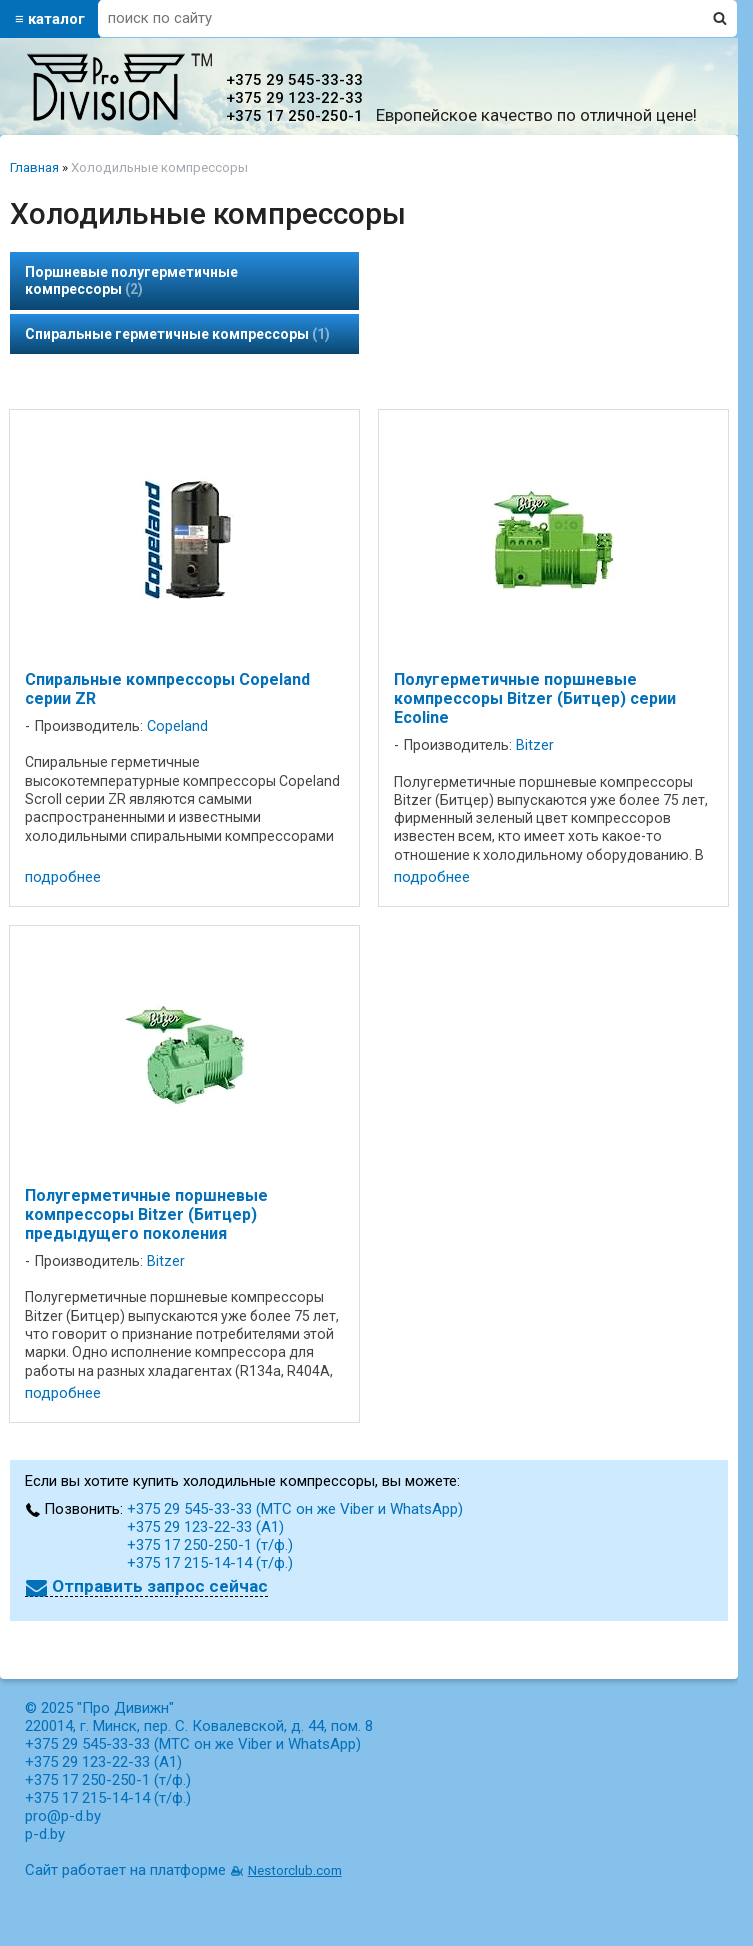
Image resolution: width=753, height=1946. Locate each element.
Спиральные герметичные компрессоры (177, 334)
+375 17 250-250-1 (294, 116)
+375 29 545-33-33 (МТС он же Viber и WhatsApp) (295, 1509)
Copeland (177, 726)
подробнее (63, 877)
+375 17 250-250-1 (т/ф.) (210, 1545)
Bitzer (535, 745)
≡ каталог (50, 19)
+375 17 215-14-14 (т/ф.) (210, 1563)
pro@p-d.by (63, 1816)
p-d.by (45, 1834)
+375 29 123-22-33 (294, 98)
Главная (34, 167)
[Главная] (119, 116)
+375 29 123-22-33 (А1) (205, 1527)
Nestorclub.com (295, 1870)
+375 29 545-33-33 (294, 80)
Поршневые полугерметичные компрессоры (131, 280)
